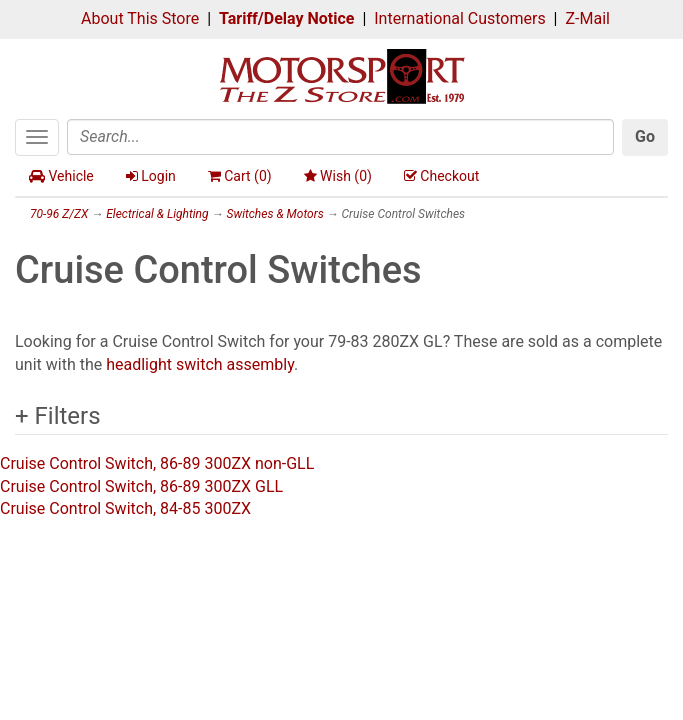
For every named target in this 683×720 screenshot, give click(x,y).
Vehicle (61, 176)
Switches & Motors (274, 214)
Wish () (338, 176)
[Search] (340, 137)
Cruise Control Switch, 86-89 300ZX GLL (141, 486)
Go (645, 136)
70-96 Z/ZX (59, 214)
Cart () (240, 176)
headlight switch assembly (200, 364)
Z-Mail (587, 18)
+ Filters (58, 416)
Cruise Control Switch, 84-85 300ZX (125, 508)
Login (151, 176)
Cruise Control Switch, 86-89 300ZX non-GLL (157, 463)
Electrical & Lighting (157, 214)
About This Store (140, 18)
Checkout (441, 176)
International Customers (459, 18)
